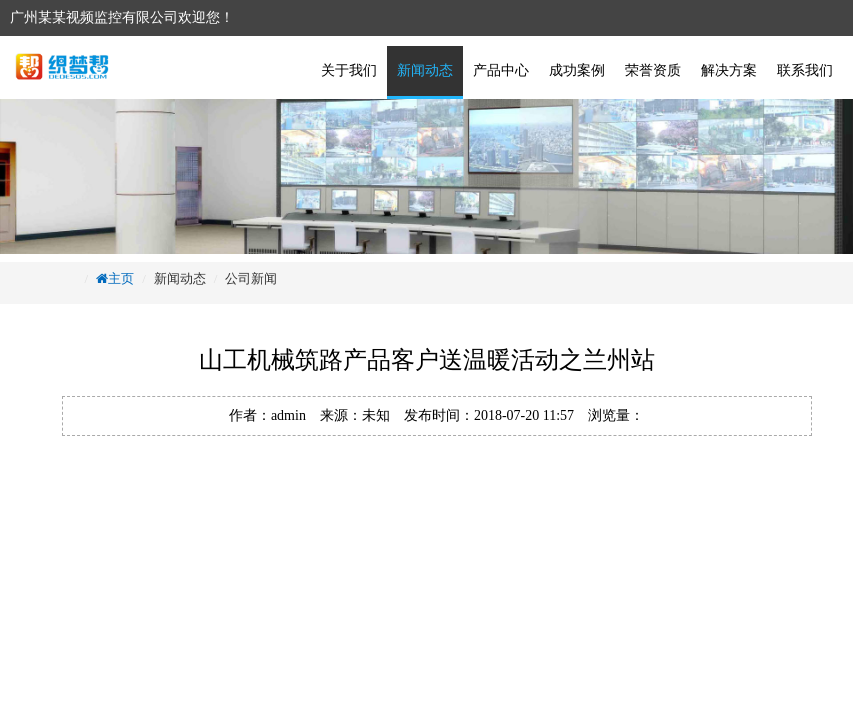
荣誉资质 (653, 70)
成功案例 (577, 70)
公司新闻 (251, 278)
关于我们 (349, 70)
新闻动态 (425, 70)
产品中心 (501, 70)
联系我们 (805, 70)
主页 (121, 278)
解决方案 (729, 70)
